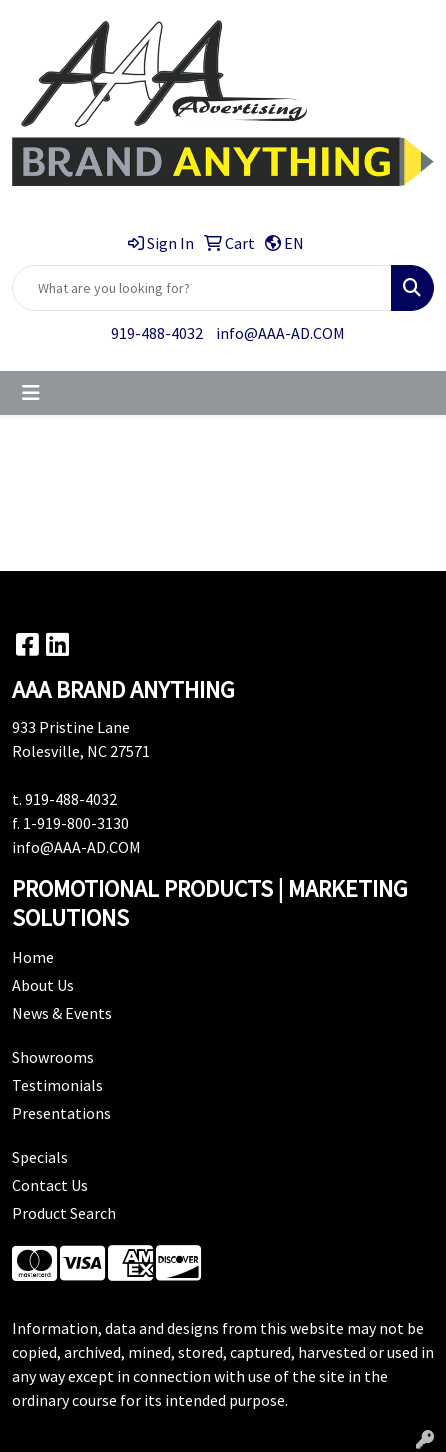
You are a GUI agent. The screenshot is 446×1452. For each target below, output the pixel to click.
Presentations (61, 1113)
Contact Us (50, 1185)
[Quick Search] (202, 288)
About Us (43, 985)
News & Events (62, 1013)
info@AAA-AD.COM (280, 333)
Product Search (64, 1213)
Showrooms (53, 1057)
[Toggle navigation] (31, 393)
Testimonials (57, 1085)
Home (33, 957)
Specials (40, 1157)
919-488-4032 (157, 333)
